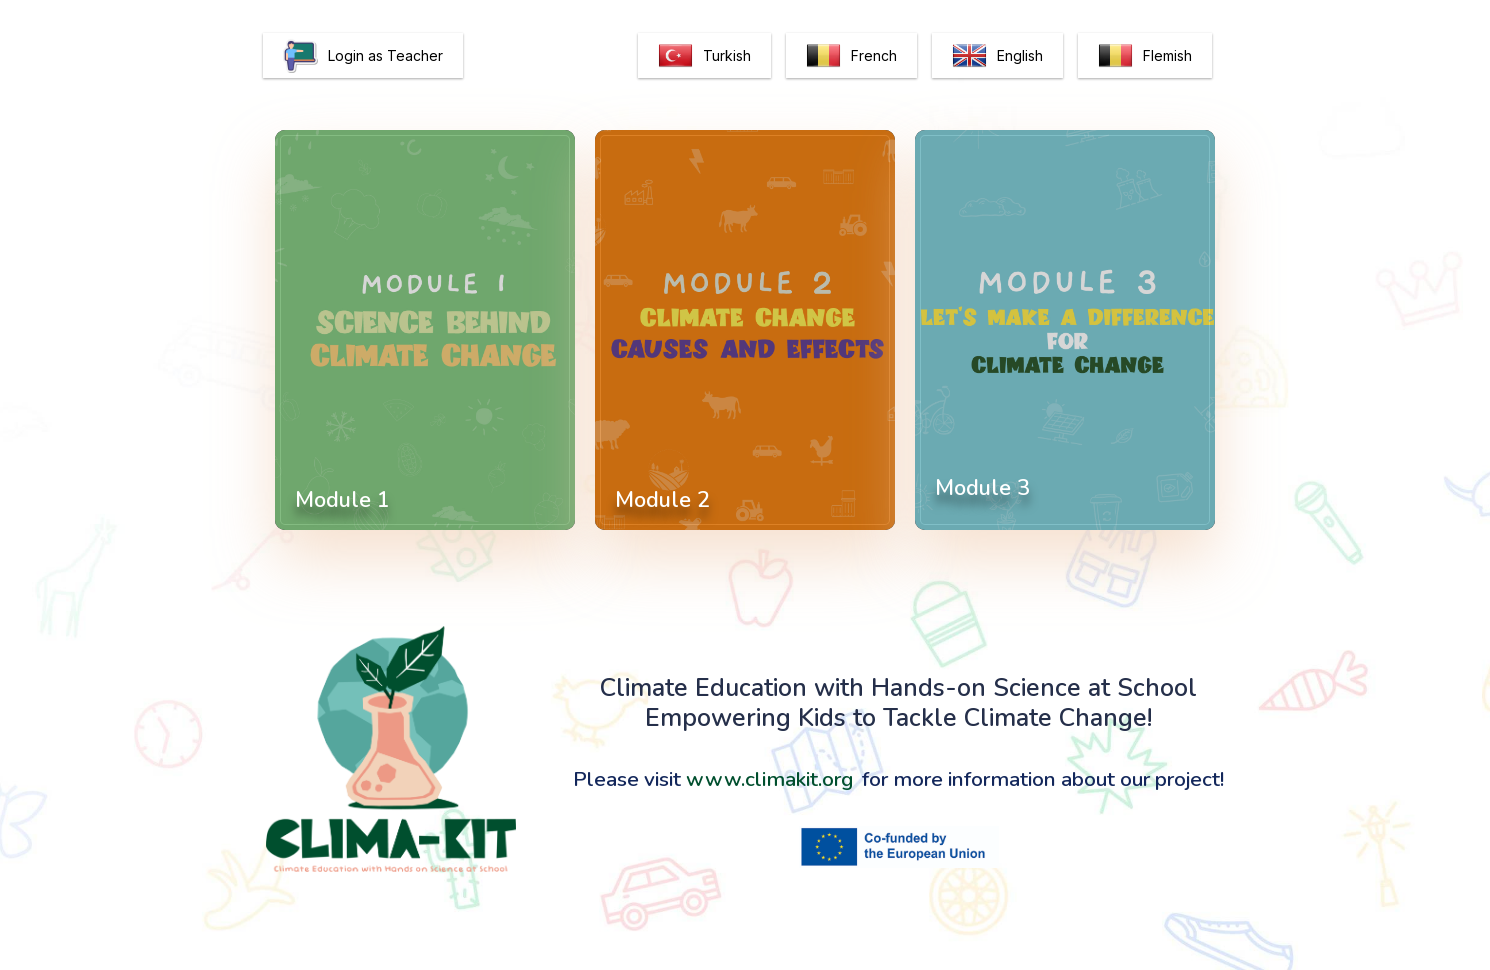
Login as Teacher (363, 55)
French (851, 55)
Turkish (704, 55)
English (997, 55)
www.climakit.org (769, 779)
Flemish (1145, 55)
